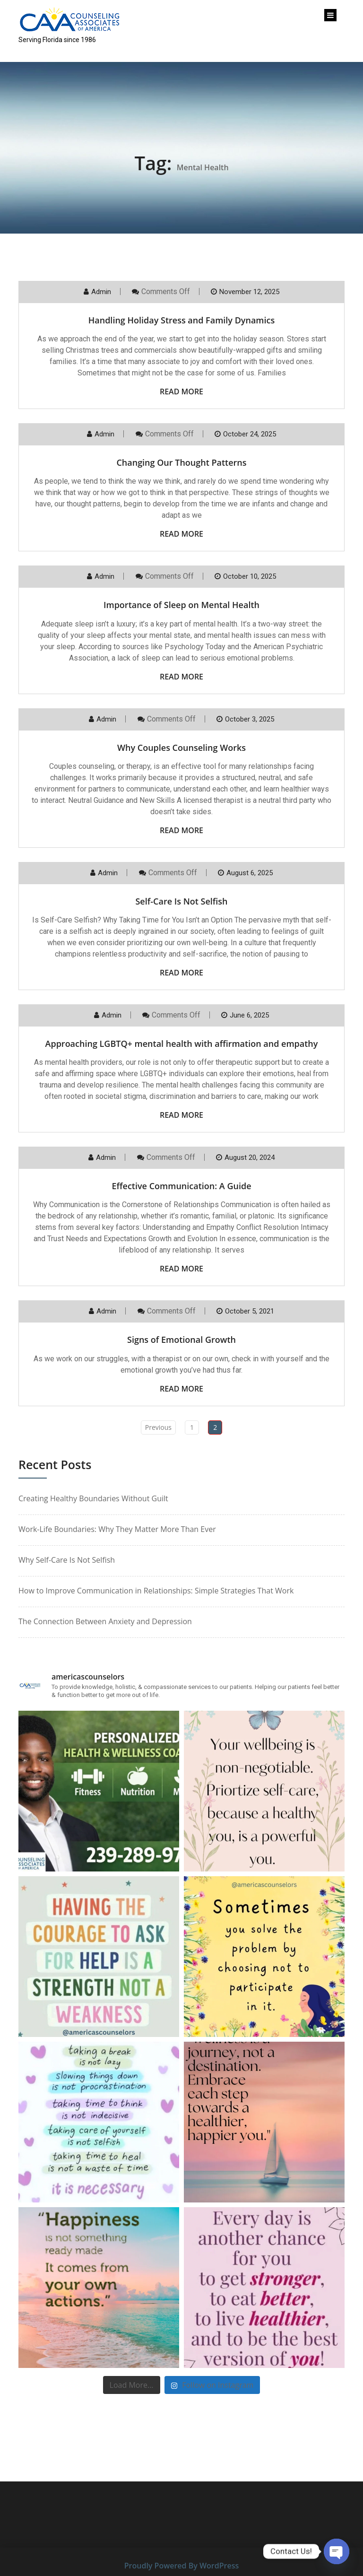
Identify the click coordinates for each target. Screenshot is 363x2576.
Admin (101, 291)
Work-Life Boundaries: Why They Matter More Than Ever (117, 1529)
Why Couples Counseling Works (181, 747)
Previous (158, 1427)
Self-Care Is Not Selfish (181, 901)
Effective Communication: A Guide (181, 1186)
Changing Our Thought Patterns (181, 462)
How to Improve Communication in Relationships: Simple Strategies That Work (156, 1590)
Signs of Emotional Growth (181, 1339)
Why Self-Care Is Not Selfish (66, 1560)
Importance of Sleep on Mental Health (181, 604)
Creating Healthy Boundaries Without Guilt (93, 1498)
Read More (181, 391)
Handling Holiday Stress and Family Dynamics (181, 320)
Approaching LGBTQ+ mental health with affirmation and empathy (181, 1043)
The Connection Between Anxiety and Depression (105, 1621)
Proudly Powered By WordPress (181, 2565)
